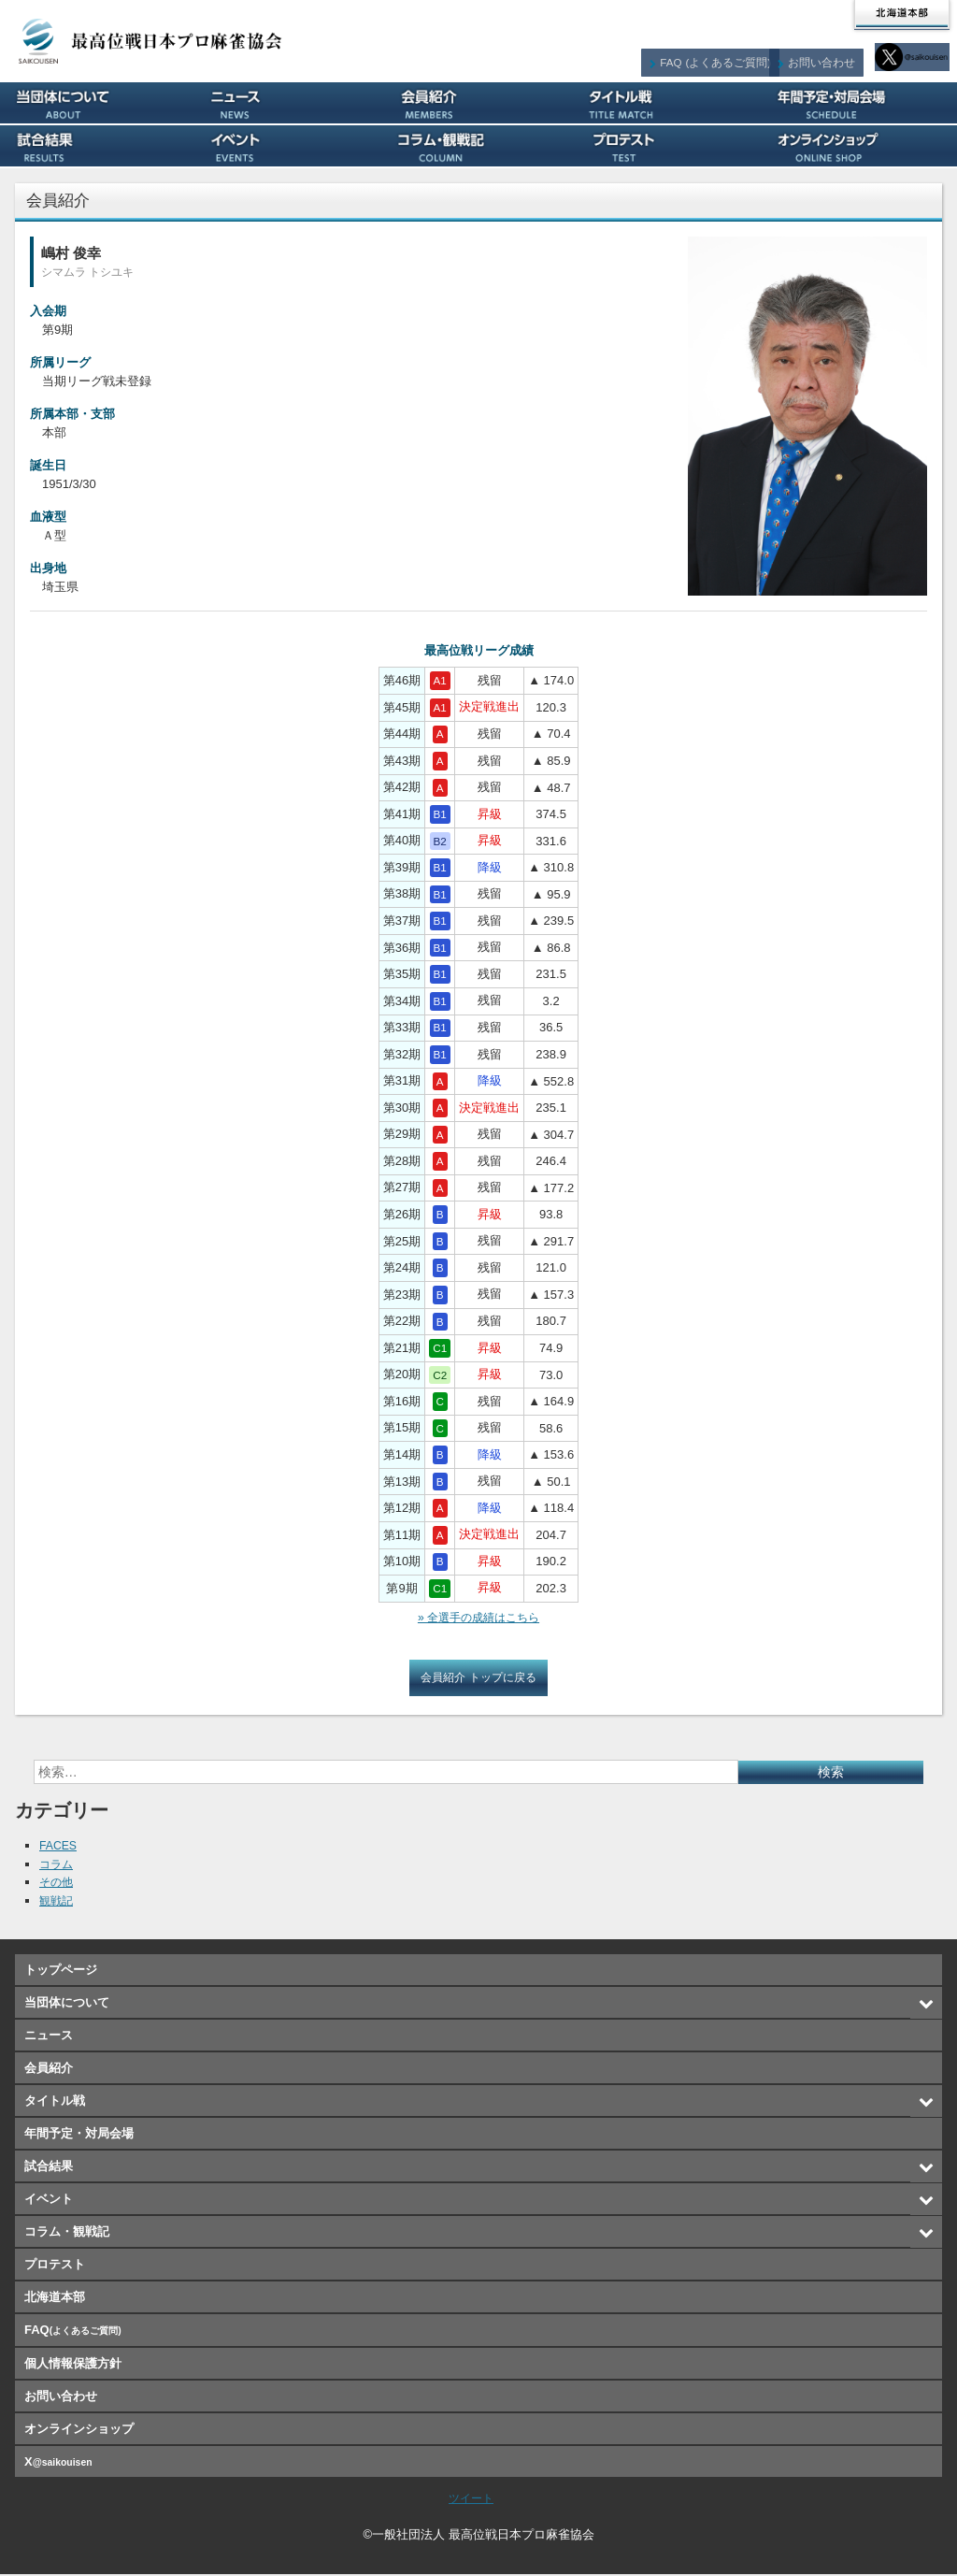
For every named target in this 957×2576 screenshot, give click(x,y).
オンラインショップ (861, 145)
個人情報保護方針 (72, 2365)
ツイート (471, 2500)
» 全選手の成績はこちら (479, 1618)
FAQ (728, 56)
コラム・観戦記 (479, 145)
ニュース (287, 102)
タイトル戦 (669, 102)
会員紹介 (479, 102)
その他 (57, 1884)
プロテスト (669, 145)
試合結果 (96, 145)
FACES (59, 1847)
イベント (287, 145)
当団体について (96, 102)
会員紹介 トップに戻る (478, 1679)
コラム (57, 1866)
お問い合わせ (832, 56)
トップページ (60, 1971)
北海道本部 (902, 15)
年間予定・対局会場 (861, 102)
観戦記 (57, 1902)
